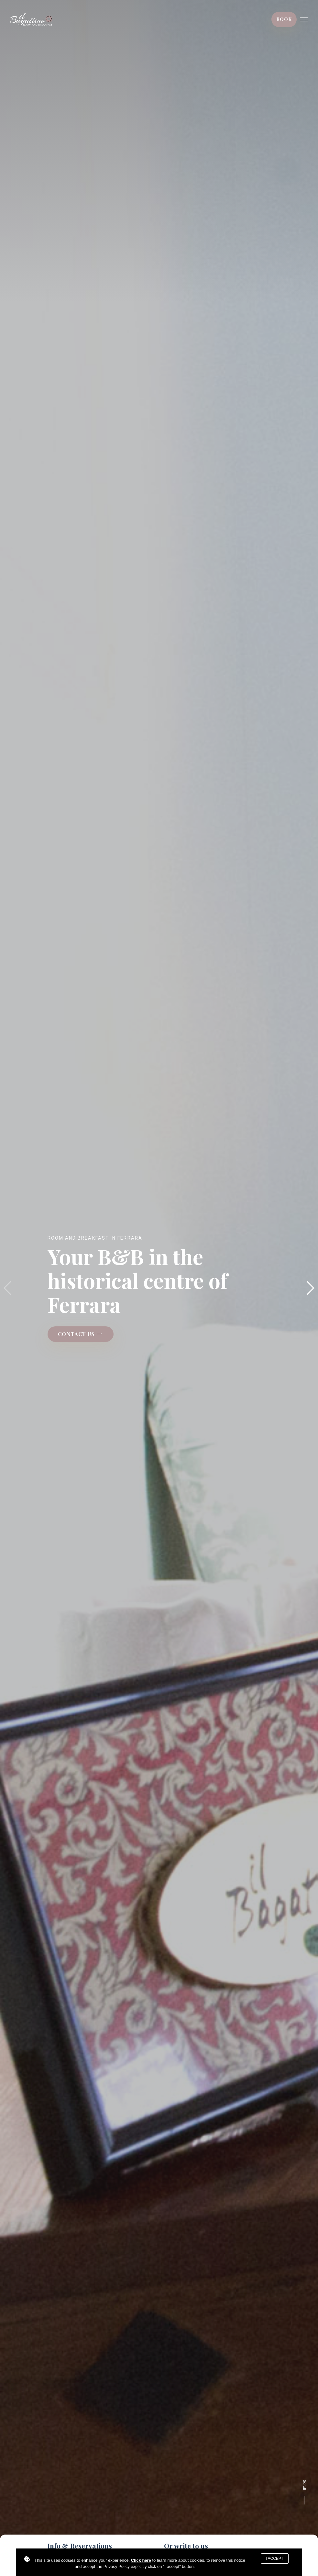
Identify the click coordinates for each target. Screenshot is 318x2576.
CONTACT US (80, 1334)
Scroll (304, 2493)
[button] (310, 1288)
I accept (275, 2558)
